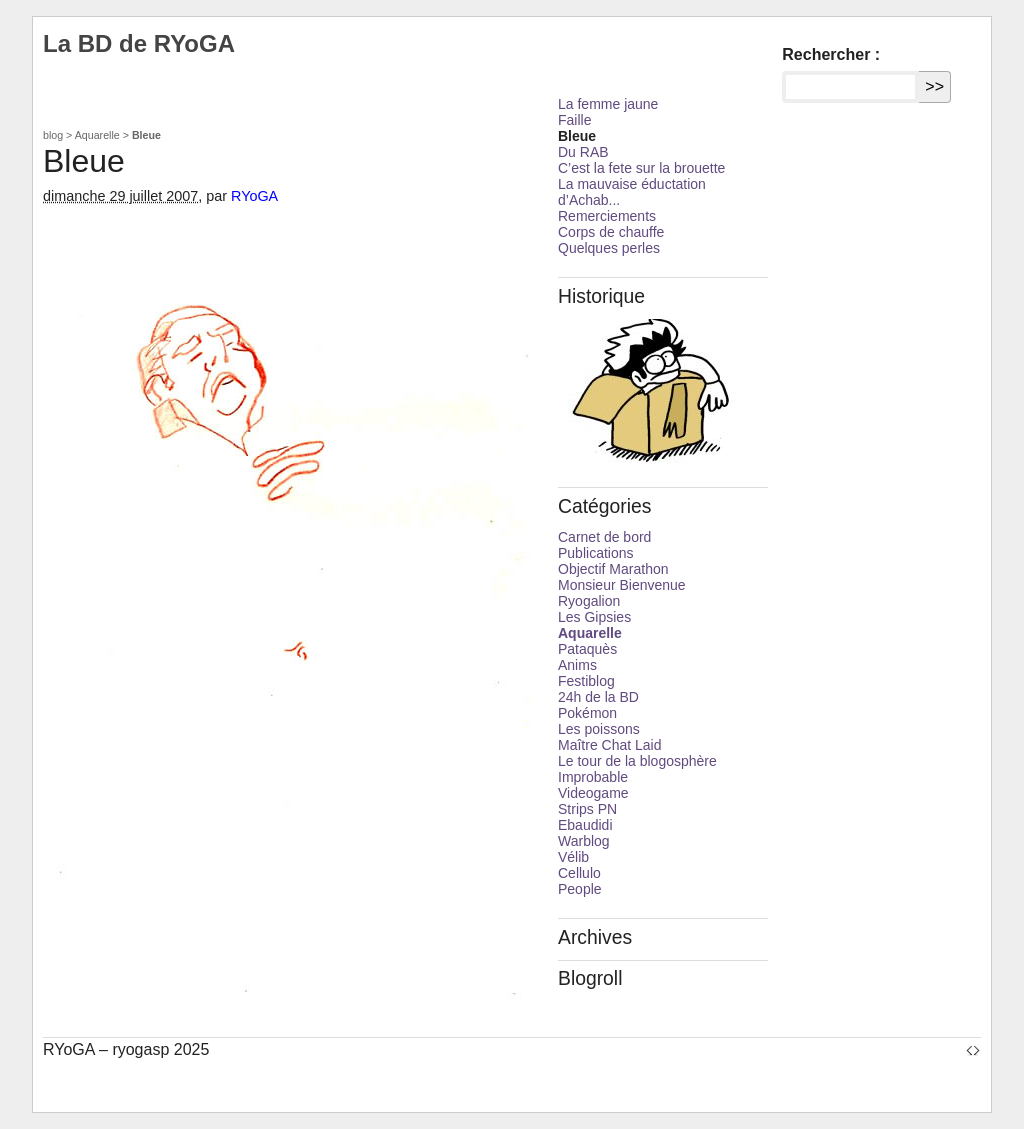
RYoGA (254, 196)
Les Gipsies (594, 617)
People (580, 889)
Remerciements (607, 216)
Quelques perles (609, 248)
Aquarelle (97, 135)
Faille (574, 120)
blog (53, 135)
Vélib (573, 857)
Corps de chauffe (611, 232)
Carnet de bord (604, 537)
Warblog (584, 841)
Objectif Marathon (613, 569)
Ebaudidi (585, 825)
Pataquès (587, 649)
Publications (596, 553)
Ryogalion (589, 601)
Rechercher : (831, 54)
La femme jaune (608, 104)
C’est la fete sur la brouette (641, 168)
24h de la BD (598, 697)
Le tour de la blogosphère (637, 761)
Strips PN (587, 809)
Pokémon (587, 713)
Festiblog (586, 681)
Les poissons (599, 729)
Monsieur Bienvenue (622, 585)
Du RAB (583, 152)
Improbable (593, 777)
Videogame (593, 793)
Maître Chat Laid (610, 745)
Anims (577, 665)
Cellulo (579, 873)
